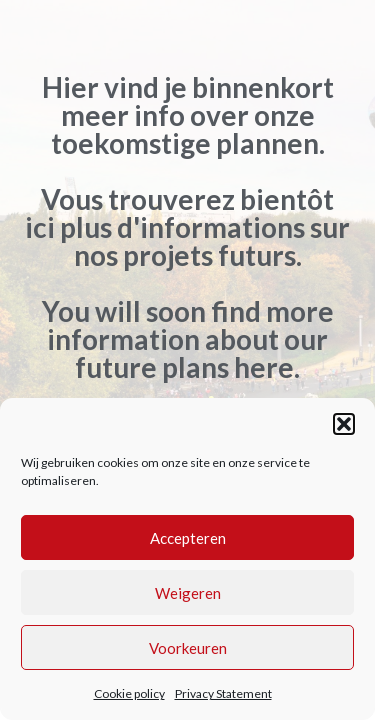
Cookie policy (129, 693)
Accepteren (188, 538)
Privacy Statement (223, 693)
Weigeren (188, 593)
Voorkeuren (188, 648)
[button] (344, 424)
